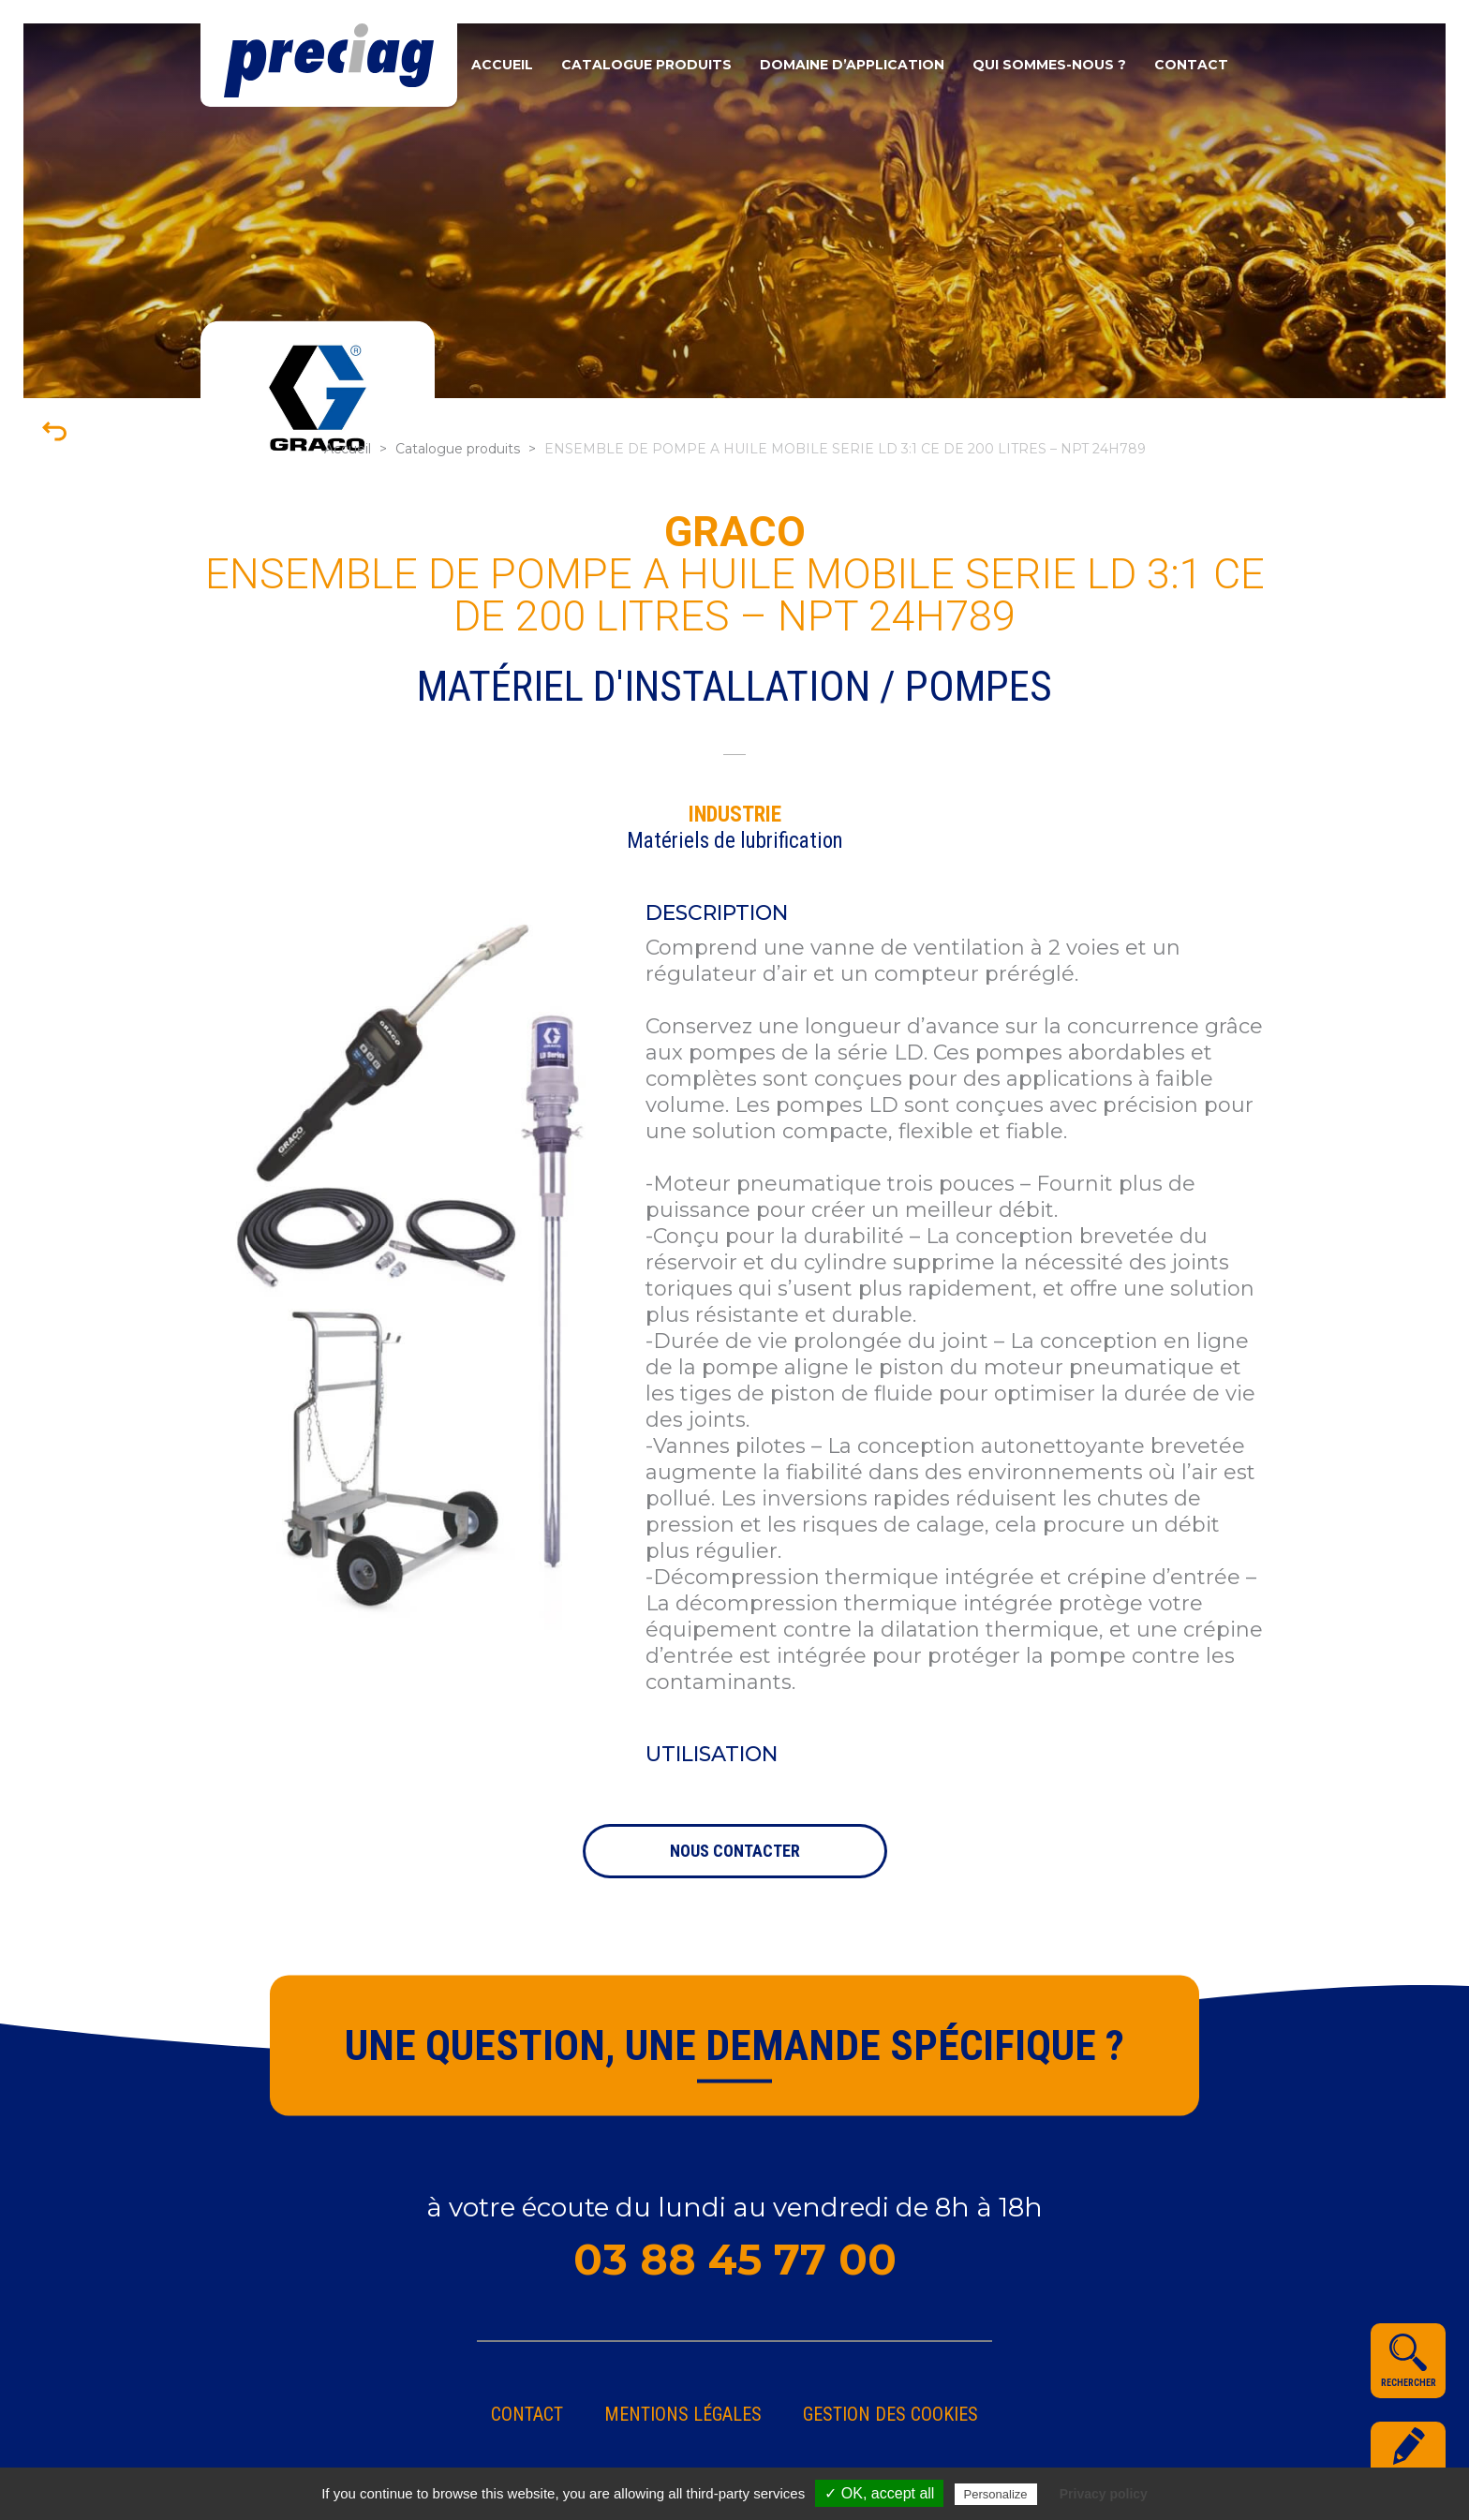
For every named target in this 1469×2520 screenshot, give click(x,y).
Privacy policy (1104, 2493)
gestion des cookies (890, 2414)
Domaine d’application (852, 64)
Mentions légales (683, 2414)
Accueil (502, 64)
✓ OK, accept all (879, 2493)
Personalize (996, 2494)
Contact (1191, 64)
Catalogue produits (646, 64)
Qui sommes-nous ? (1049, 64)
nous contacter (735, 1850)
